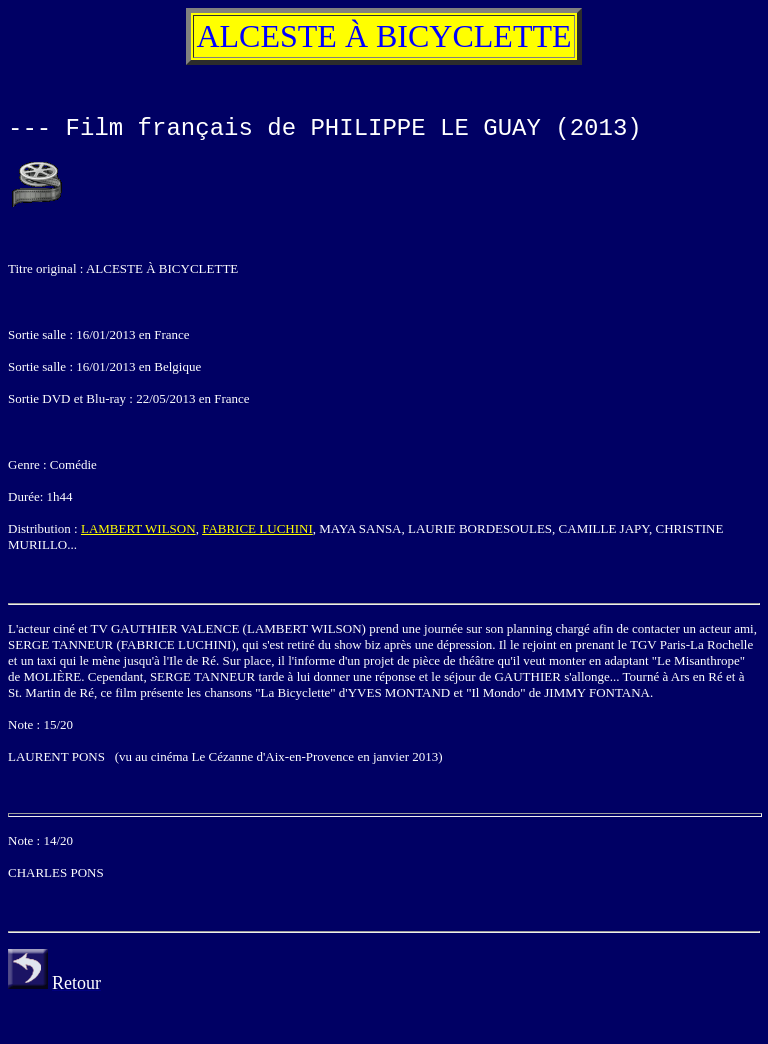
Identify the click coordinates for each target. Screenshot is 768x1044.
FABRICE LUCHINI (257, 528)
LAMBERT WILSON (138, 528)
